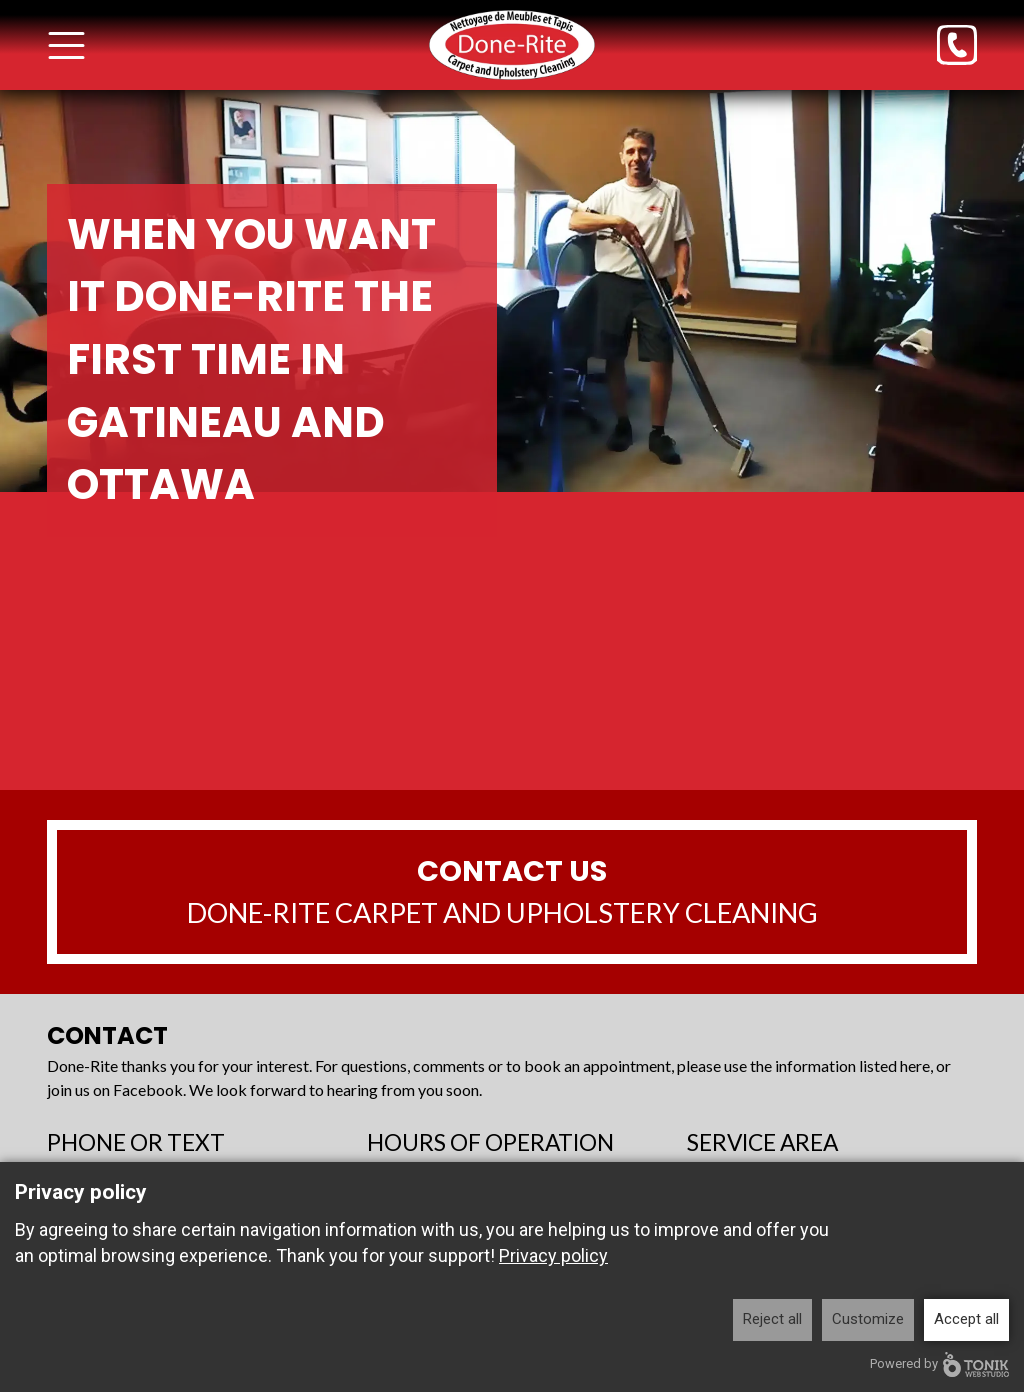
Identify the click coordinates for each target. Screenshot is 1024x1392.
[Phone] (957, 45)
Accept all (966, 1319)
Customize (868, 1319)
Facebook (148, 1089)
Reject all (772, 1319)
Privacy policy (553, 1255)
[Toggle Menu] (66, 45)
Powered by (939, 1364)
